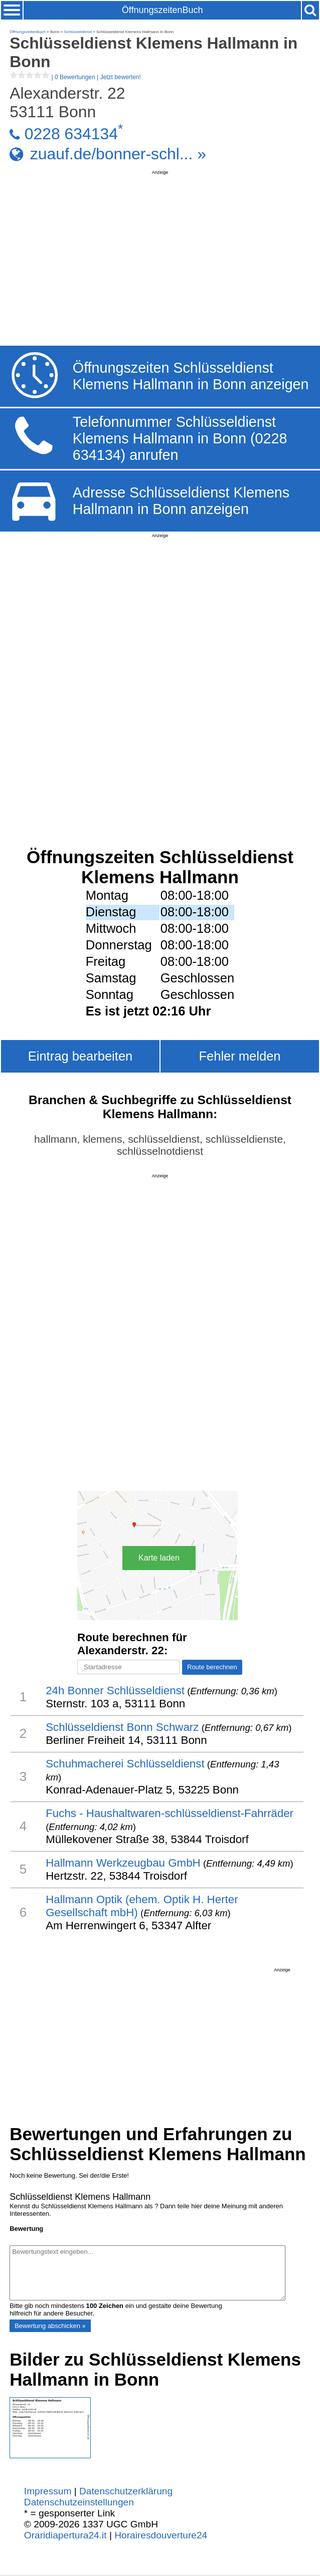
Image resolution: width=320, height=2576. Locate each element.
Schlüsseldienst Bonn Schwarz (122, 1727)
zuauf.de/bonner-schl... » (118, 154)
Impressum (48, 2491)
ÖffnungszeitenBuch (162, 10)
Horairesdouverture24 (160, 2535)
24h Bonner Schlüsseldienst (115, 1690)
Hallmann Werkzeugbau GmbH (123, 1863)
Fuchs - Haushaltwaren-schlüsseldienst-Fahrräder (169, 1813)
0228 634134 (71, 134)
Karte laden (159, 1558)
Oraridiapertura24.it (65, 2535)
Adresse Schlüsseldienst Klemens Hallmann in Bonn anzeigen (181, 500)
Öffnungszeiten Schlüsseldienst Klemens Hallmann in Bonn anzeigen (191, 376)
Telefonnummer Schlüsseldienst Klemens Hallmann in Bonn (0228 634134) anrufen (180, 438)
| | (75, 77)
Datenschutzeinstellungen (79, 2502)
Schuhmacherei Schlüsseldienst (125, 1763)
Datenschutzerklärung (126, 2491)
